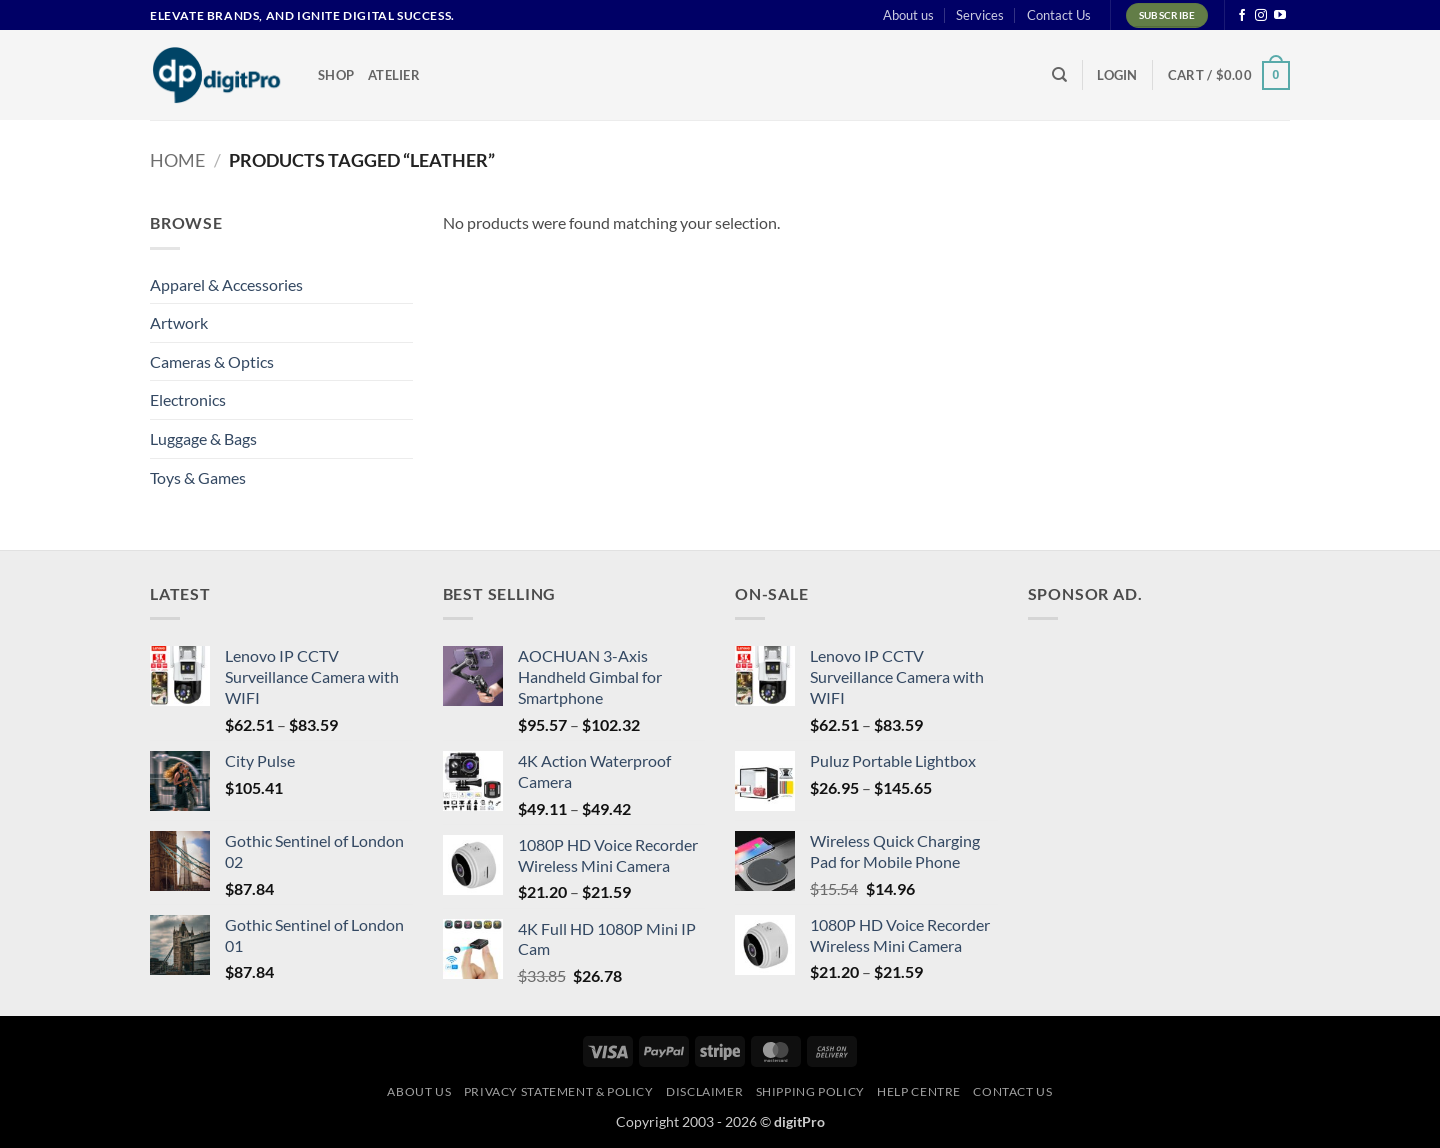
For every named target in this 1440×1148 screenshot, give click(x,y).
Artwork (179, 322)
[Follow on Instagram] (1261, 16)
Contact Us (1059, 15)
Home (177, 160)
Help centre (919, 1091)
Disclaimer (704, 1091)
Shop (336, 75)
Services (980, 15)
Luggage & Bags (203, 438)
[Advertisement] (1178, 761)
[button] (1117, 75)
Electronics (188, 399)
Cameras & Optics (212, 361)
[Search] (1059, 75)
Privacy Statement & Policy (559, 1091)
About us (908, 15)
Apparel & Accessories (226, 284)
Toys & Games (198, 477)
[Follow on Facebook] (1242, 16)
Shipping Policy (810, 1091)
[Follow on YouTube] (1280, 16)
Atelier (394, 75)
